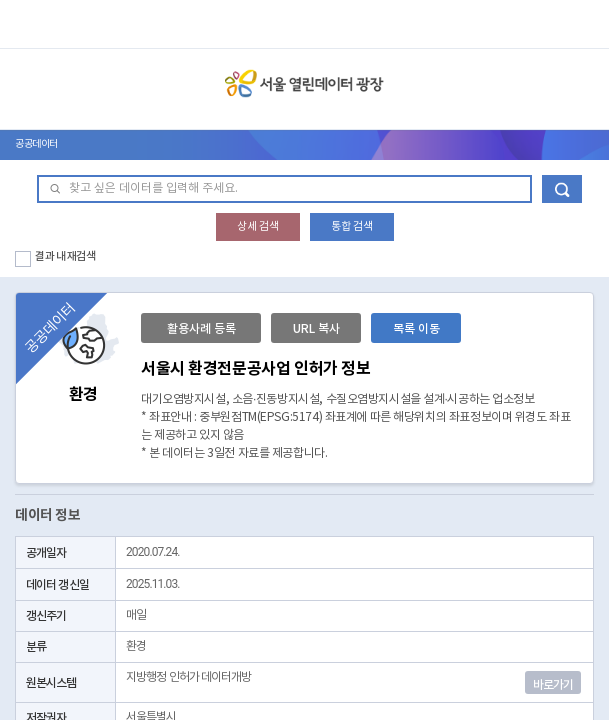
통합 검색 (352, 226)
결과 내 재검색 (65, 256)
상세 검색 (258, 226)
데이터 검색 (562, 189)
